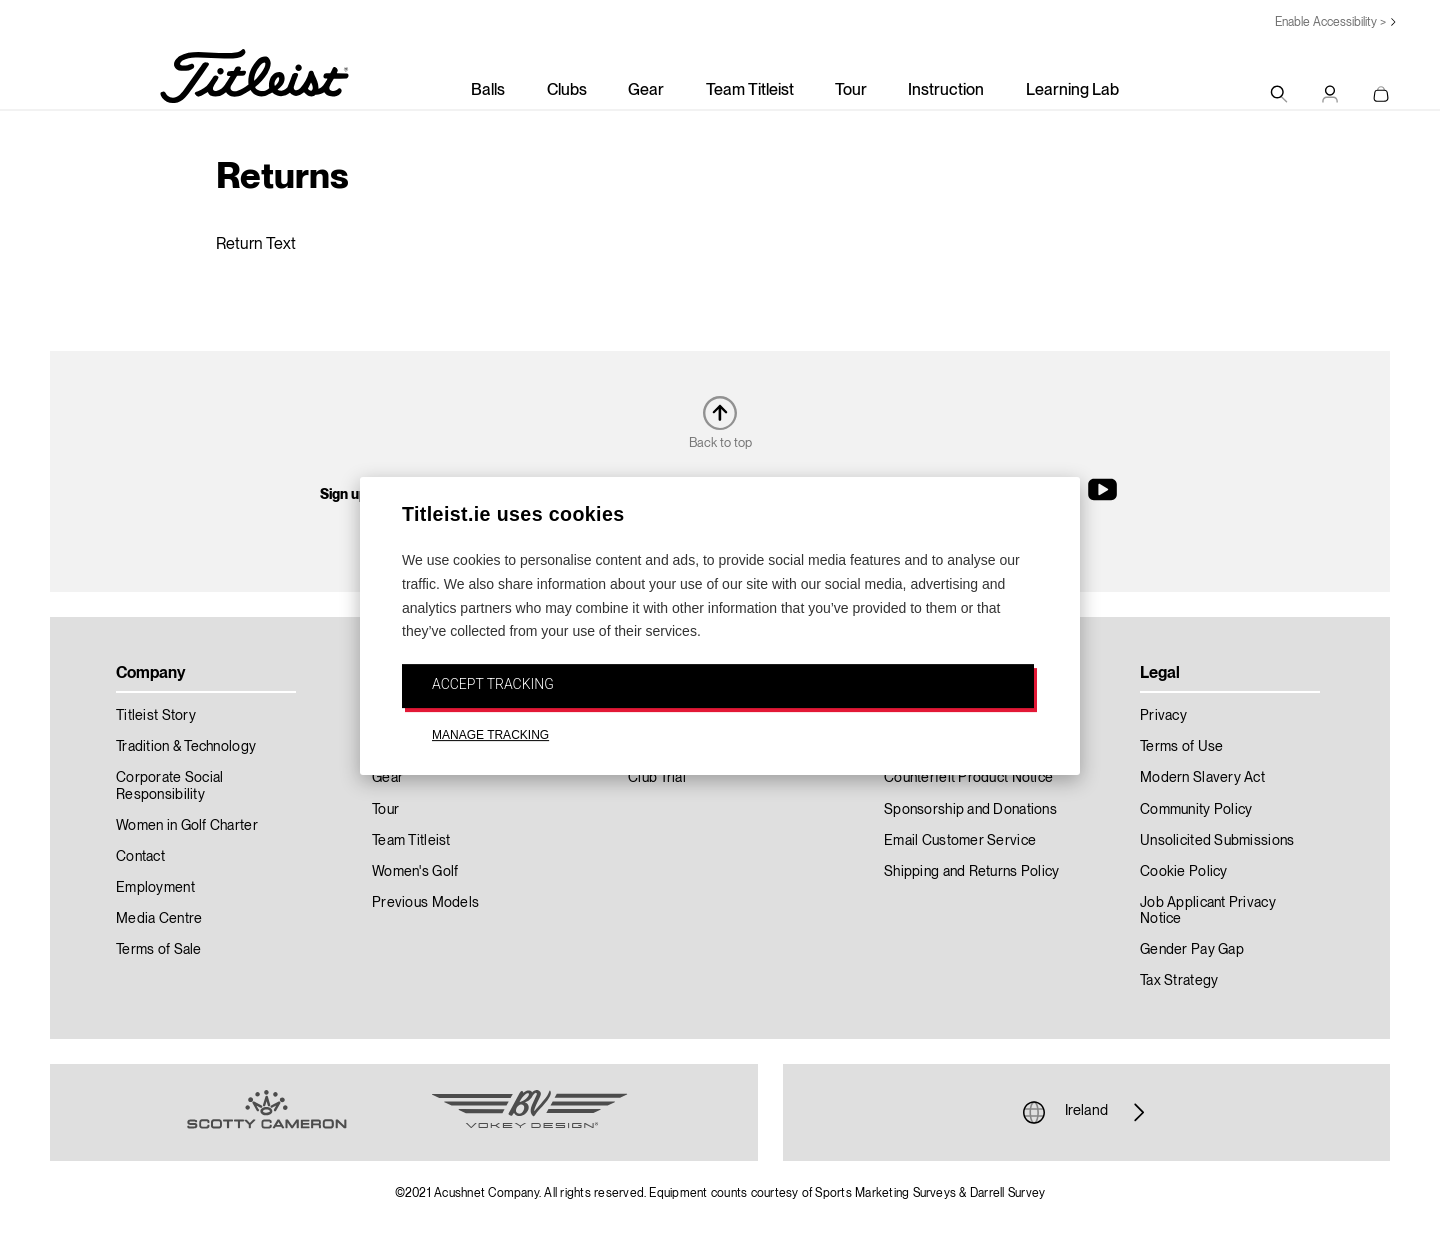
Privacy (1163, 716)
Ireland (1086, 1112)
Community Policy (1196, 810)
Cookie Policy (1184, 872)
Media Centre (159, 919)
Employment (155, 888)
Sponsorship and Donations (970, 810)
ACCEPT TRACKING (493, 684)
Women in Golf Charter (187, 826)
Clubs (567, 91)
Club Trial (657, 778)
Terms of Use (1181, 747)
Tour (851, 91)
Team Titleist (750, 91)
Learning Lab (1072, 91)
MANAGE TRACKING (490, 735)
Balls (488, 91)
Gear (646, 91)
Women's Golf (415, 872)
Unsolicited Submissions (1217, 841)
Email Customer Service (960, 841)
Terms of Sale (159, 950)
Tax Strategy (1179, 981)
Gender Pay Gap (1192, 950)
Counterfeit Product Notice (968, 778)
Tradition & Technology (186, 747)
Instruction (946, 91)
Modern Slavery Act (1202, 778)
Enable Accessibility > (1330, 22)
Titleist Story (156, 716)
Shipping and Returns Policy (972, 872)
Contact (140, 857)
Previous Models (425, 903)
